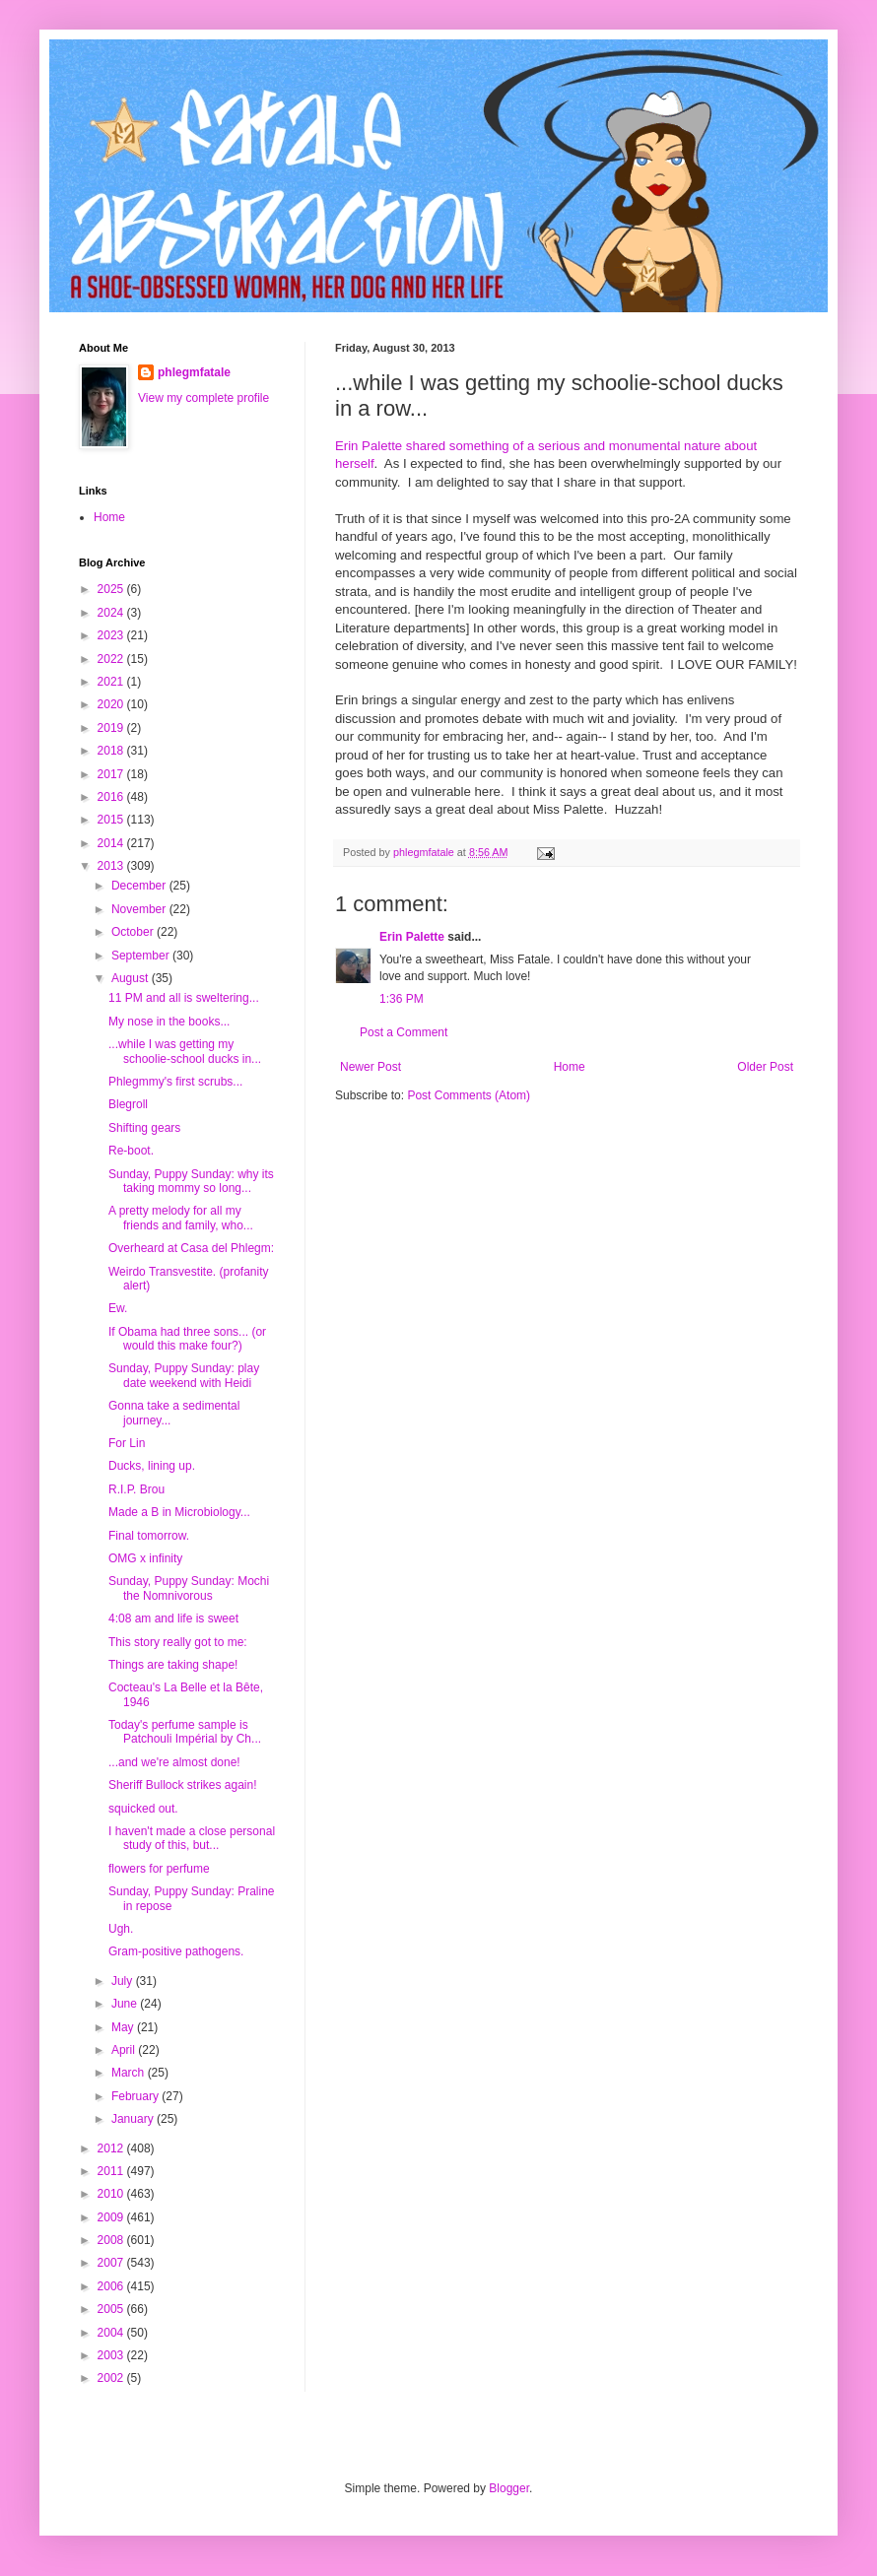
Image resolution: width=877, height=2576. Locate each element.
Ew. (117, 1308)
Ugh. (120, 1929)
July (123, 1981)
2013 (112, 866)
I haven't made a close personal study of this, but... (191, 1838)
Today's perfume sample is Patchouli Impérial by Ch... (184, 1732)
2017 (112, 774)
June (125, 2004)
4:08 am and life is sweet (173, 1618)
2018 (112, 751)
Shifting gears (144, 1128)
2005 (112, 2309)
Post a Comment (403, 1032)
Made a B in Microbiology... (179, 1512)
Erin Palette (411, 937)
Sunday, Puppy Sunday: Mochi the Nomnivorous (188, 1588)
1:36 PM (401, 999)
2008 (112, 2240)
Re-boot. (131, 1150)
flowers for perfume (159, 1869)
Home (569, 1067)
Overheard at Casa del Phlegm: (191, 1248)
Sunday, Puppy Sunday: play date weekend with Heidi (183, 1375)
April (124, 2050)
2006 (112, 2286)
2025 (112, 589)
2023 (112, 635)
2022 (112, 659)
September (141, 955)
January (134, 2119)
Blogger (509, 2488)
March (129, 2073)
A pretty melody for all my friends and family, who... (180, 1217)
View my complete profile (203, 398)
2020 (112, 704)
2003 (112, 2355)
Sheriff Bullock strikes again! (182, 1785)
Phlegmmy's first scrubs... (175, 1082)
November (140, 909)
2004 (112, 2333)
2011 (112, 2171)
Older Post (765, 1067)
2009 (112, 2217)
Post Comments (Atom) (468, 1095)
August (131, 978)
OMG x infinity (145, 1558)
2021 (112, 682)
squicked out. (143, 1809)
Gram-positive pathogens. (175, 1951)
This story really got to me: (177, 1642)
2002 (112, 2378)
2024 (112, 613)
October (134, 932)
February (136, 2096)
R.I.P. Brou (136, 1489)
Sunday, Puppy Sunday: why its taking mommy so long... (191, 1181)
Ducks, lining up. (151, 1466)
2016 (112, 797)
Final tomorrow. (148, 1536)
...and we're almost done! (174, 1762)
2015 (112, 819)
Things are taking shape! (172, 1665)
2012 (112, 2148)
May (124, 2027)
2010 (112, 2194)
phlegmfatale (194, 372)
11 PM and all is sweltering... (183, 998)
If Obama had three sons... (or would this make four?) (187, 1339)
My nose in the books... (169, 1021)
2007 (112, 2263)
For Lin (126, 1443)
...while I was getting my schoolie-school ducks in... (184, 1051)
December (140, 885)
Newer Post (370, 1067)
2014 (112, 843)
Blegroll (128, 1104)
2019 (112, 728)
